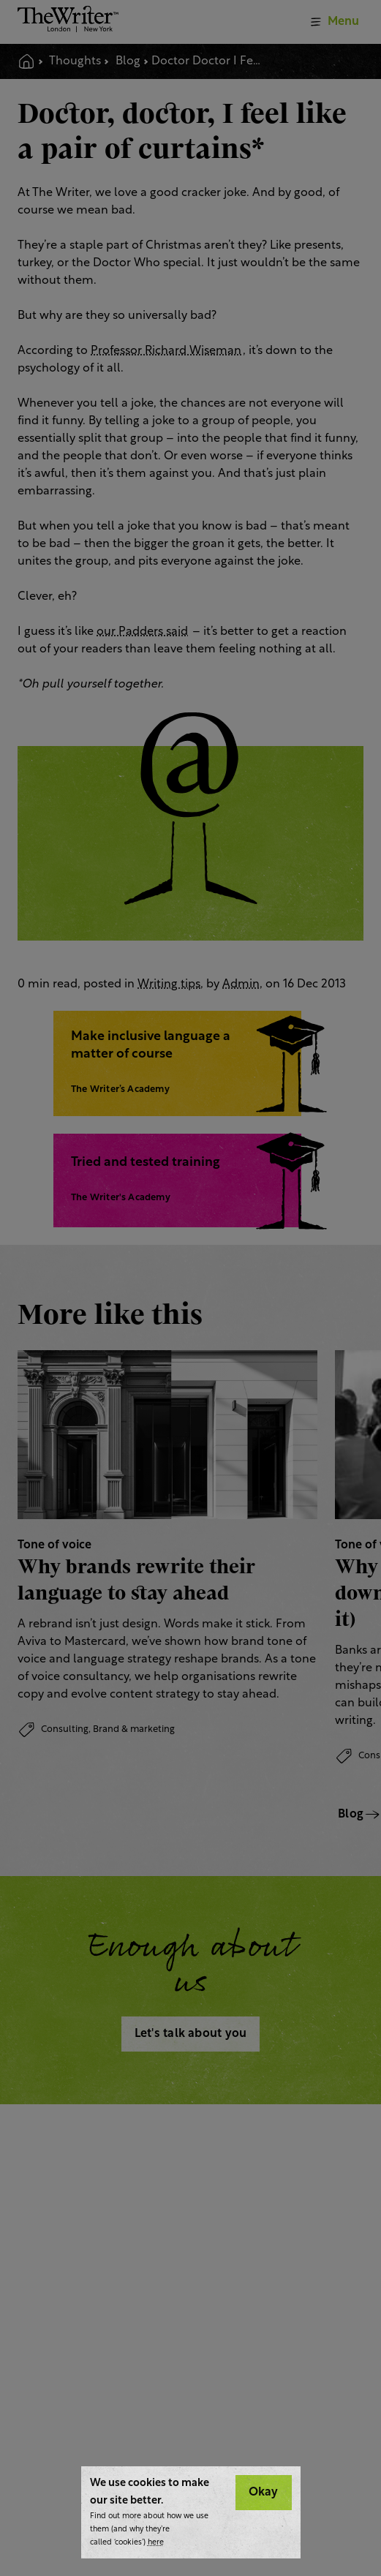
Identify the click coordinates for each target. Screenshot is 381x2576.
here (156, 2543)
